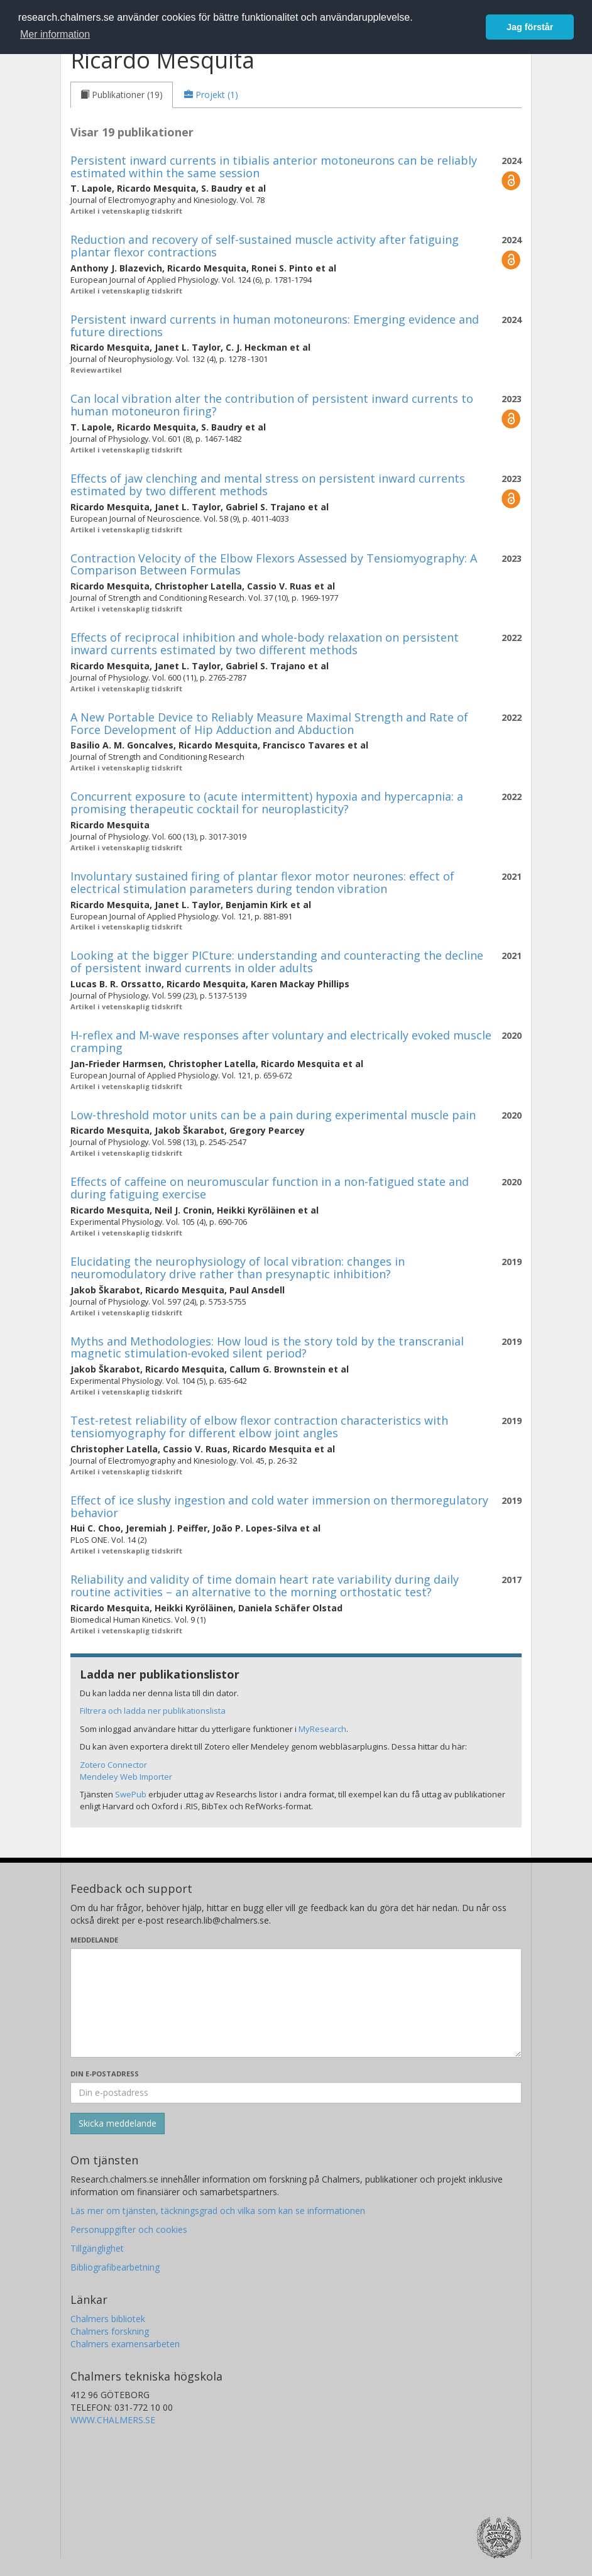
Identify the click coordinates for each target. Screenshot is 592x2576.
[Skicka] (117, 2123)
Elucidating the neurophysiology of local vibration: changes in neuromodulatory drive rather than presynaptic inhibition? (237, 1267)
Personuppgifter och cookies (128, 2229)
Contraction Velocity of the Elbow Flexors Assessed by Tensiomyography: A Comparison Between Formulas (273, 564)
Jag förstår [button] (530, 27)
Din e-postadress (104, 2073)
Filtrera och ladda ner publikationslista (153, 1710)
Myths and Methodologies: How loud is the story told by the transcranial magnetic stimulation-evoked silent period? (267, 1347)
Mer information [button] (55, 34)
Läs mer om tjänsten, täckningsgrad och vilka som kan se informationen (217, 2211)
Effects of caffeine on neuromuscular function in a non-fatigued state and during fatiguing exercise (269, 1188)
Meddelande (94, 1939)
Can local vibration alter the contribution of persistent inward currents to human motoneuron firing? (271, 405)
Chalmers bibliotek (107, 2319)
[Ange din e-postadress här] (296, 2092)
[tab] (121, 95)
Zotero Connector (113, 1764)
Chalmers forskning (109, 2331)
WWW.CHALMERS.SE (112, 2420)
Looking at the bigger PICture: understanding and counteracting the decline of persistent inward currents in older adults (276, 961)
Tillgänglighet (97, 2248)
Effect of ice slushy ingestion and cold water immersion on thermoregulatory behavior (279, 1506)
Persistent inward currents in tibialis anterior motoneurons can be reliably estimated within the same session (273, 166)
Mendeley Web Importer (126, 1776)
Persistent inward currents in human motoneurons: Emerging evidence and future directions (274, 325)
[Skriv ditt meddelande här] (296, 2003)
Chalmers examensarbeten (125, 2344)
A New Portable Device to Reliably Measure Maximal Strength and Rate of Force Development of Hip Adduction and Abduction (269, 723)
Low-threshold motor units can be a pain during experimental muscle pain (273, 1114)
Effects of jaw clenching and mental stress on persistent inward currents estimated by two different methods (267, 484)
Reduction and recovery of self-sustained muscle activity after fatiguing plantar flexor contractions (264, 246)
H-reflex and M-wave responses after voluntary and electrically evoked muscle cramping (280, 1041)
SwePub (130, 1794)
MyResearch (322, 1729)
